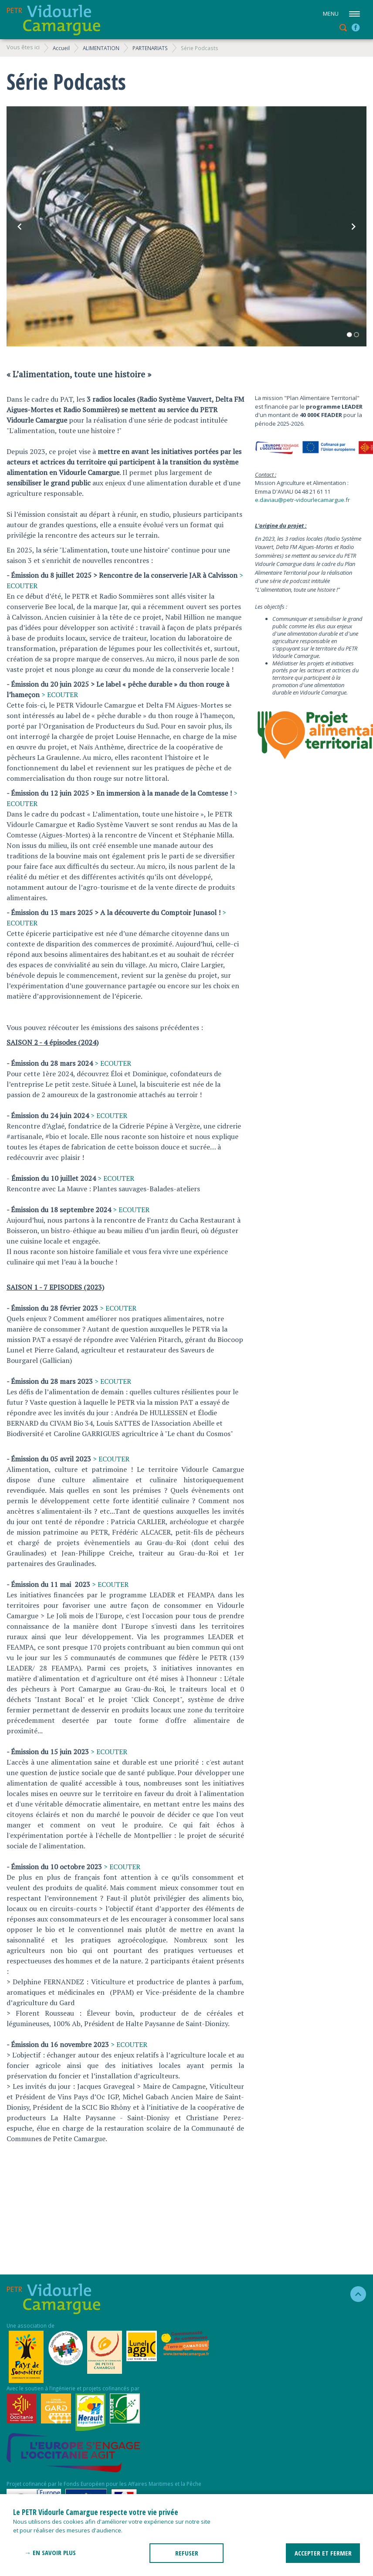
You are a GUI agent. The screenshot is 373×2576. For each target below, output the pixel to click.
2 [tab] (356, 334)
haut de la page (354, 2294)
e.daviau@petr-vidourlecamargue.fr (302, 500)
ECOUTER (120, 1308)
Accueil (61, 47)
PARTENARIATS (150, 47)
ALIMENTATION (101, 47)
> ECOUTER (59, 694)
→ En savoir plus (50, 2552)
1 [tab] (349, 334)
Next (353, 226)
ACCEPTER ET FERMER (323, 2553)
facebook (355, 27)
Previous (19, 226)
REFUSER (186, 2553)
